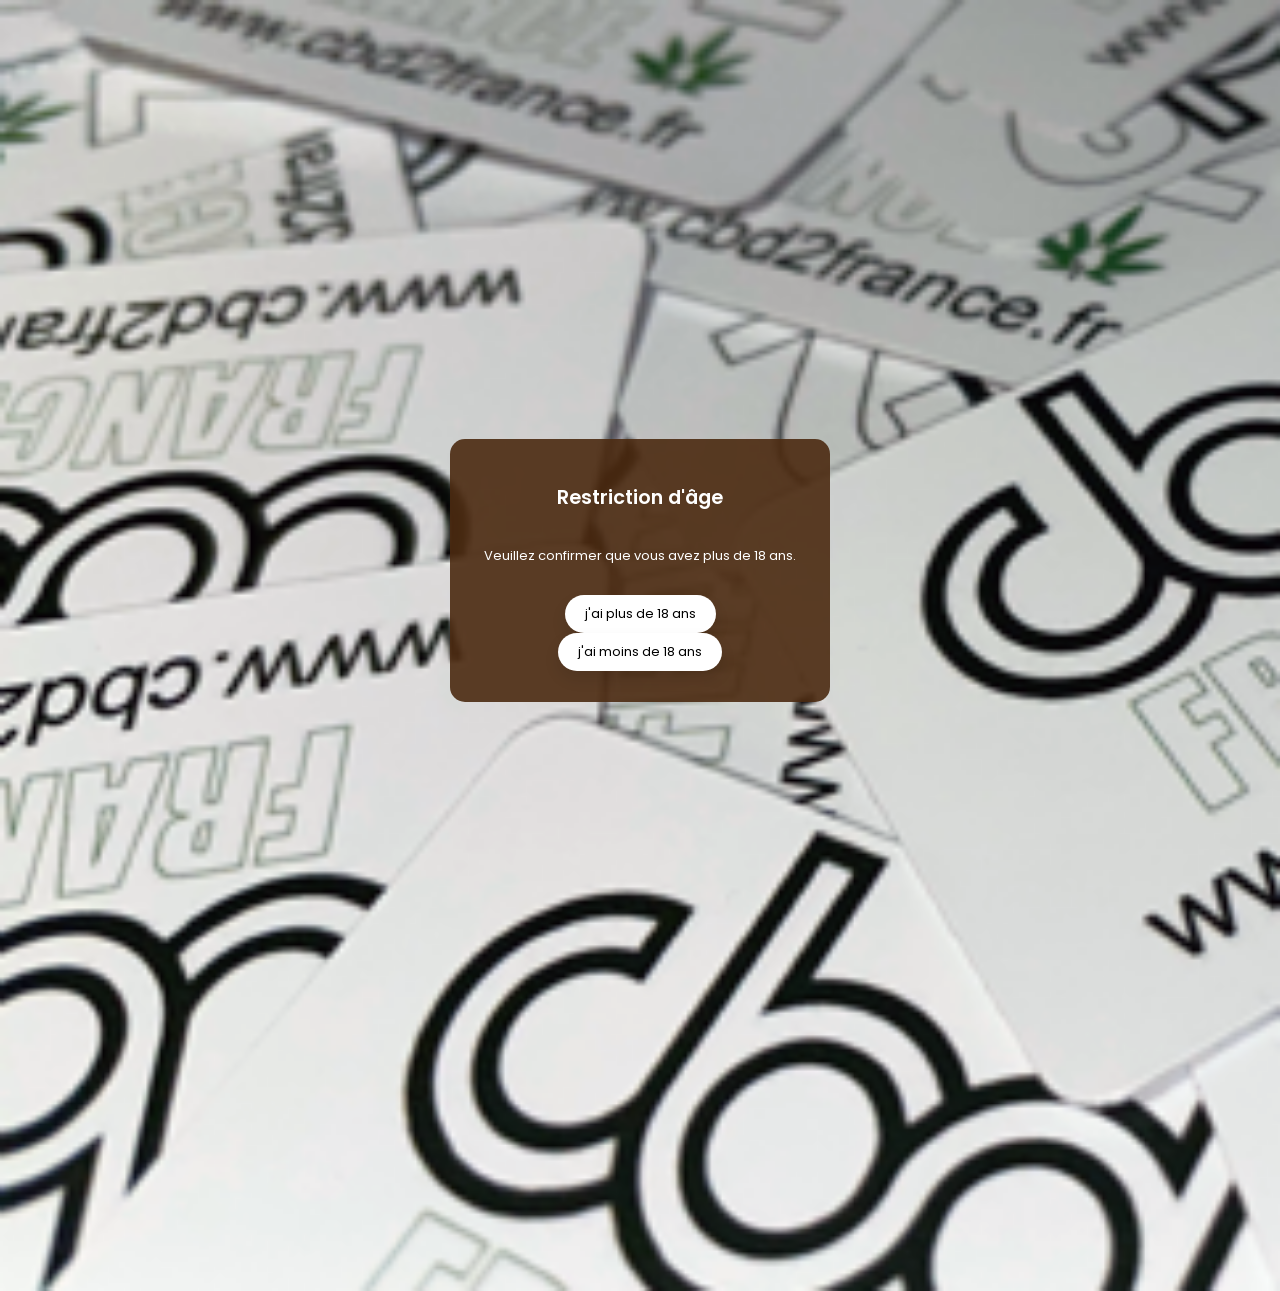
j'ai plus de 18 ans (640, 613)
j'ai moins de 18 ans (640, 651)
